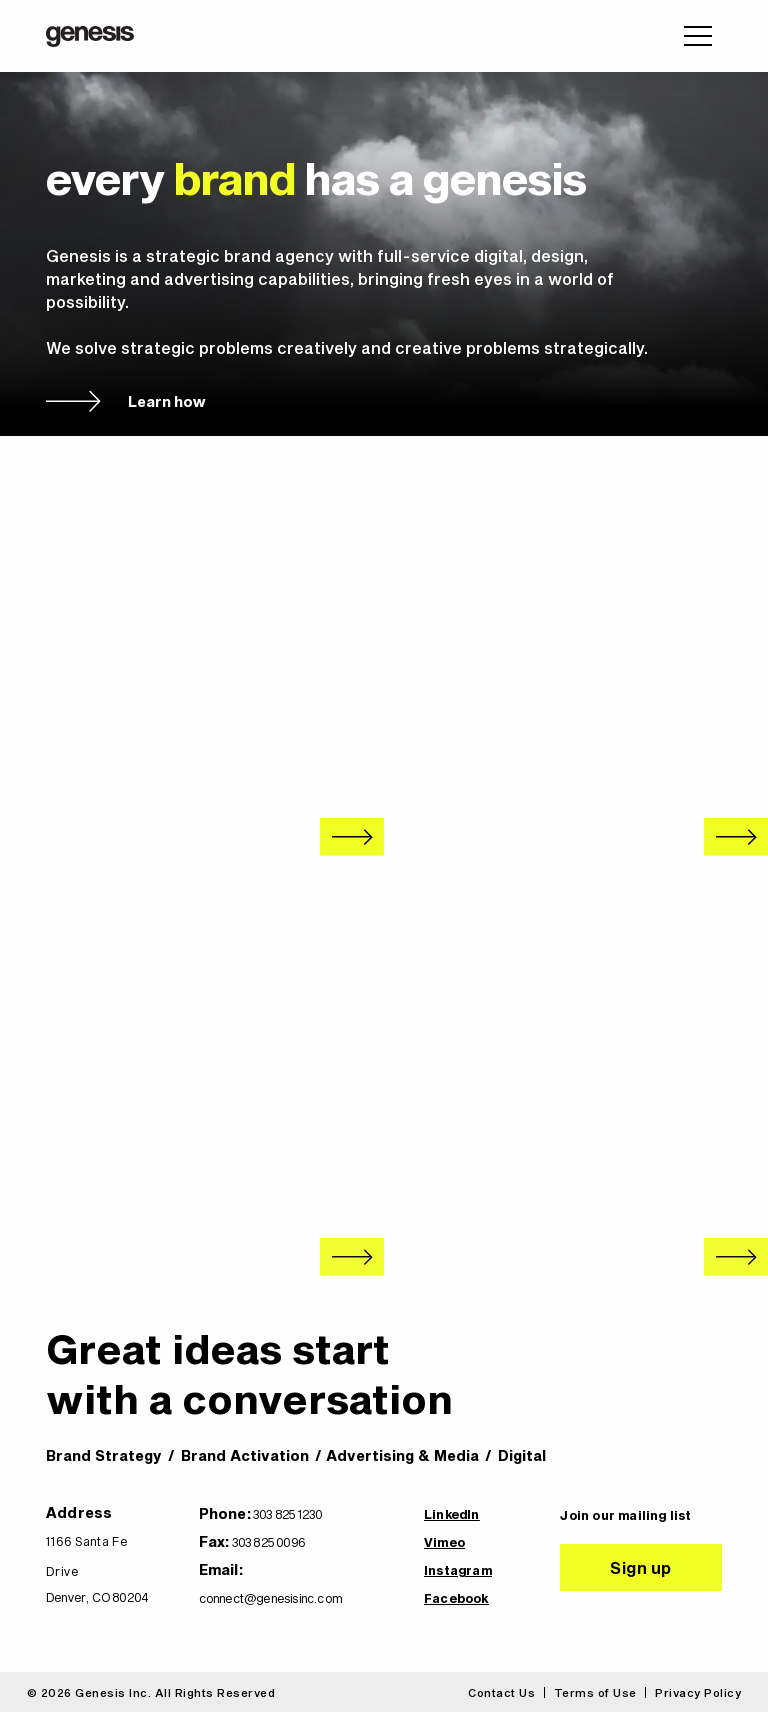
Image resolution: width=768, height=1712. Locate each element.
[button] (698, 36)
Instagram (458, 1570)
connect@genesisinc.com (270, 1598)
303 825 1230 (287, 1514)
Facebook (456, 1598)
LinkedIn (452, 1514)
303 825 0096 (268, 1542)
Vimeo (444, 1542)
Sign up (641, 1567)
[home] (90, 36)
